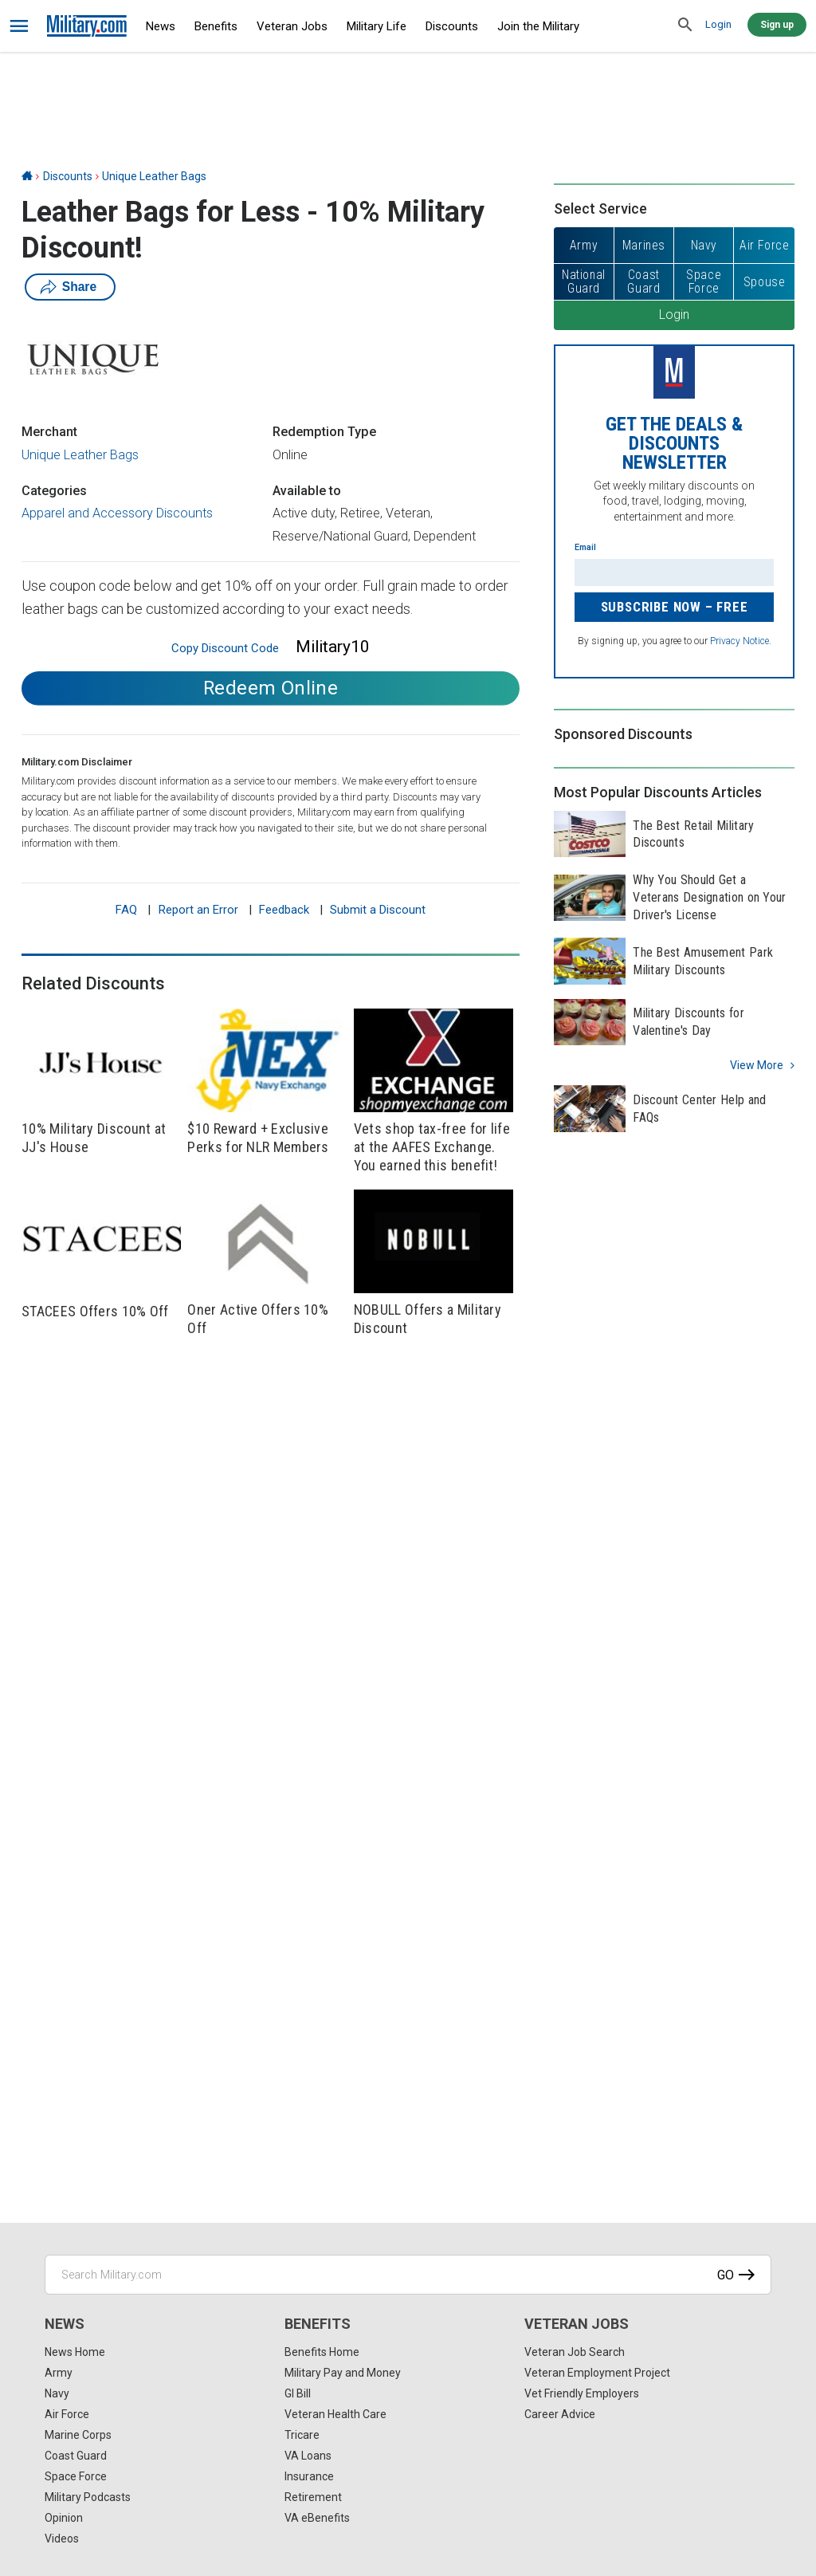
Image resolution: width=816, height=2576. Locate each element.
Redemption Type (324, 431)
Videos (62, 2538)
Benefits (215, 26)
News (160, 26)
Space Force (76, 2476)
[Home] (27, 176)
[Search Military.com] (408, 2275)
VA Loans (308, 2455)
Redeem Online (270, 688)
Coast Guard (76, 2455)
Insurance (309, 2476)
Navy (57, 2393)
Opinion (64, 2517)
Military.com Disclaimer (77, 762)
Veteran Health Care (335, 2414)
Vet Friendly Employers (581, 2393)
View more (756, 1065)
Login (718, 24)
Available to (307, 490)
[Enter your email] (674, 572)
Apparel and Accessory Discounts (117, 513)
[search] (685, 25)
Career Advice (559, 2414)
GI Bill (297, 2393)
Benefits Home (321, 2352)
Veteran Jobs (292, 26)
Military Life (376, 26)
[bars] (19, 26)
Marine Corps (78, 2435)
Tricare (302, 2435)
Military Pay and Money (342, 2372)
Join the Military (538, 26)
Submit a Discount (378, 910)
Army (59, 2372)
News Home (75, 2352)
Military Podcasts (88, 2497)
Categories (54, 490)
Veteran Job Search (574, 2352)
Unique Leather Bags (154, 176)
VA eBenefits (317, 2517)
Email (585, 547)
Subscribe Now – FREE (674, 607)
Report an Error (198, 910)
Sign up (777, 24)
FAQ (126, 910)
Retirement (313, 2497)
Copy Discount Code (225, 648)
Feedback (284, 910)
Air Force (67, 2414)
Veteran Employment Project (597, 2372)
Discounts (452, 26)
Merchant (49, 431)
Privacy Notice (739, 641)
